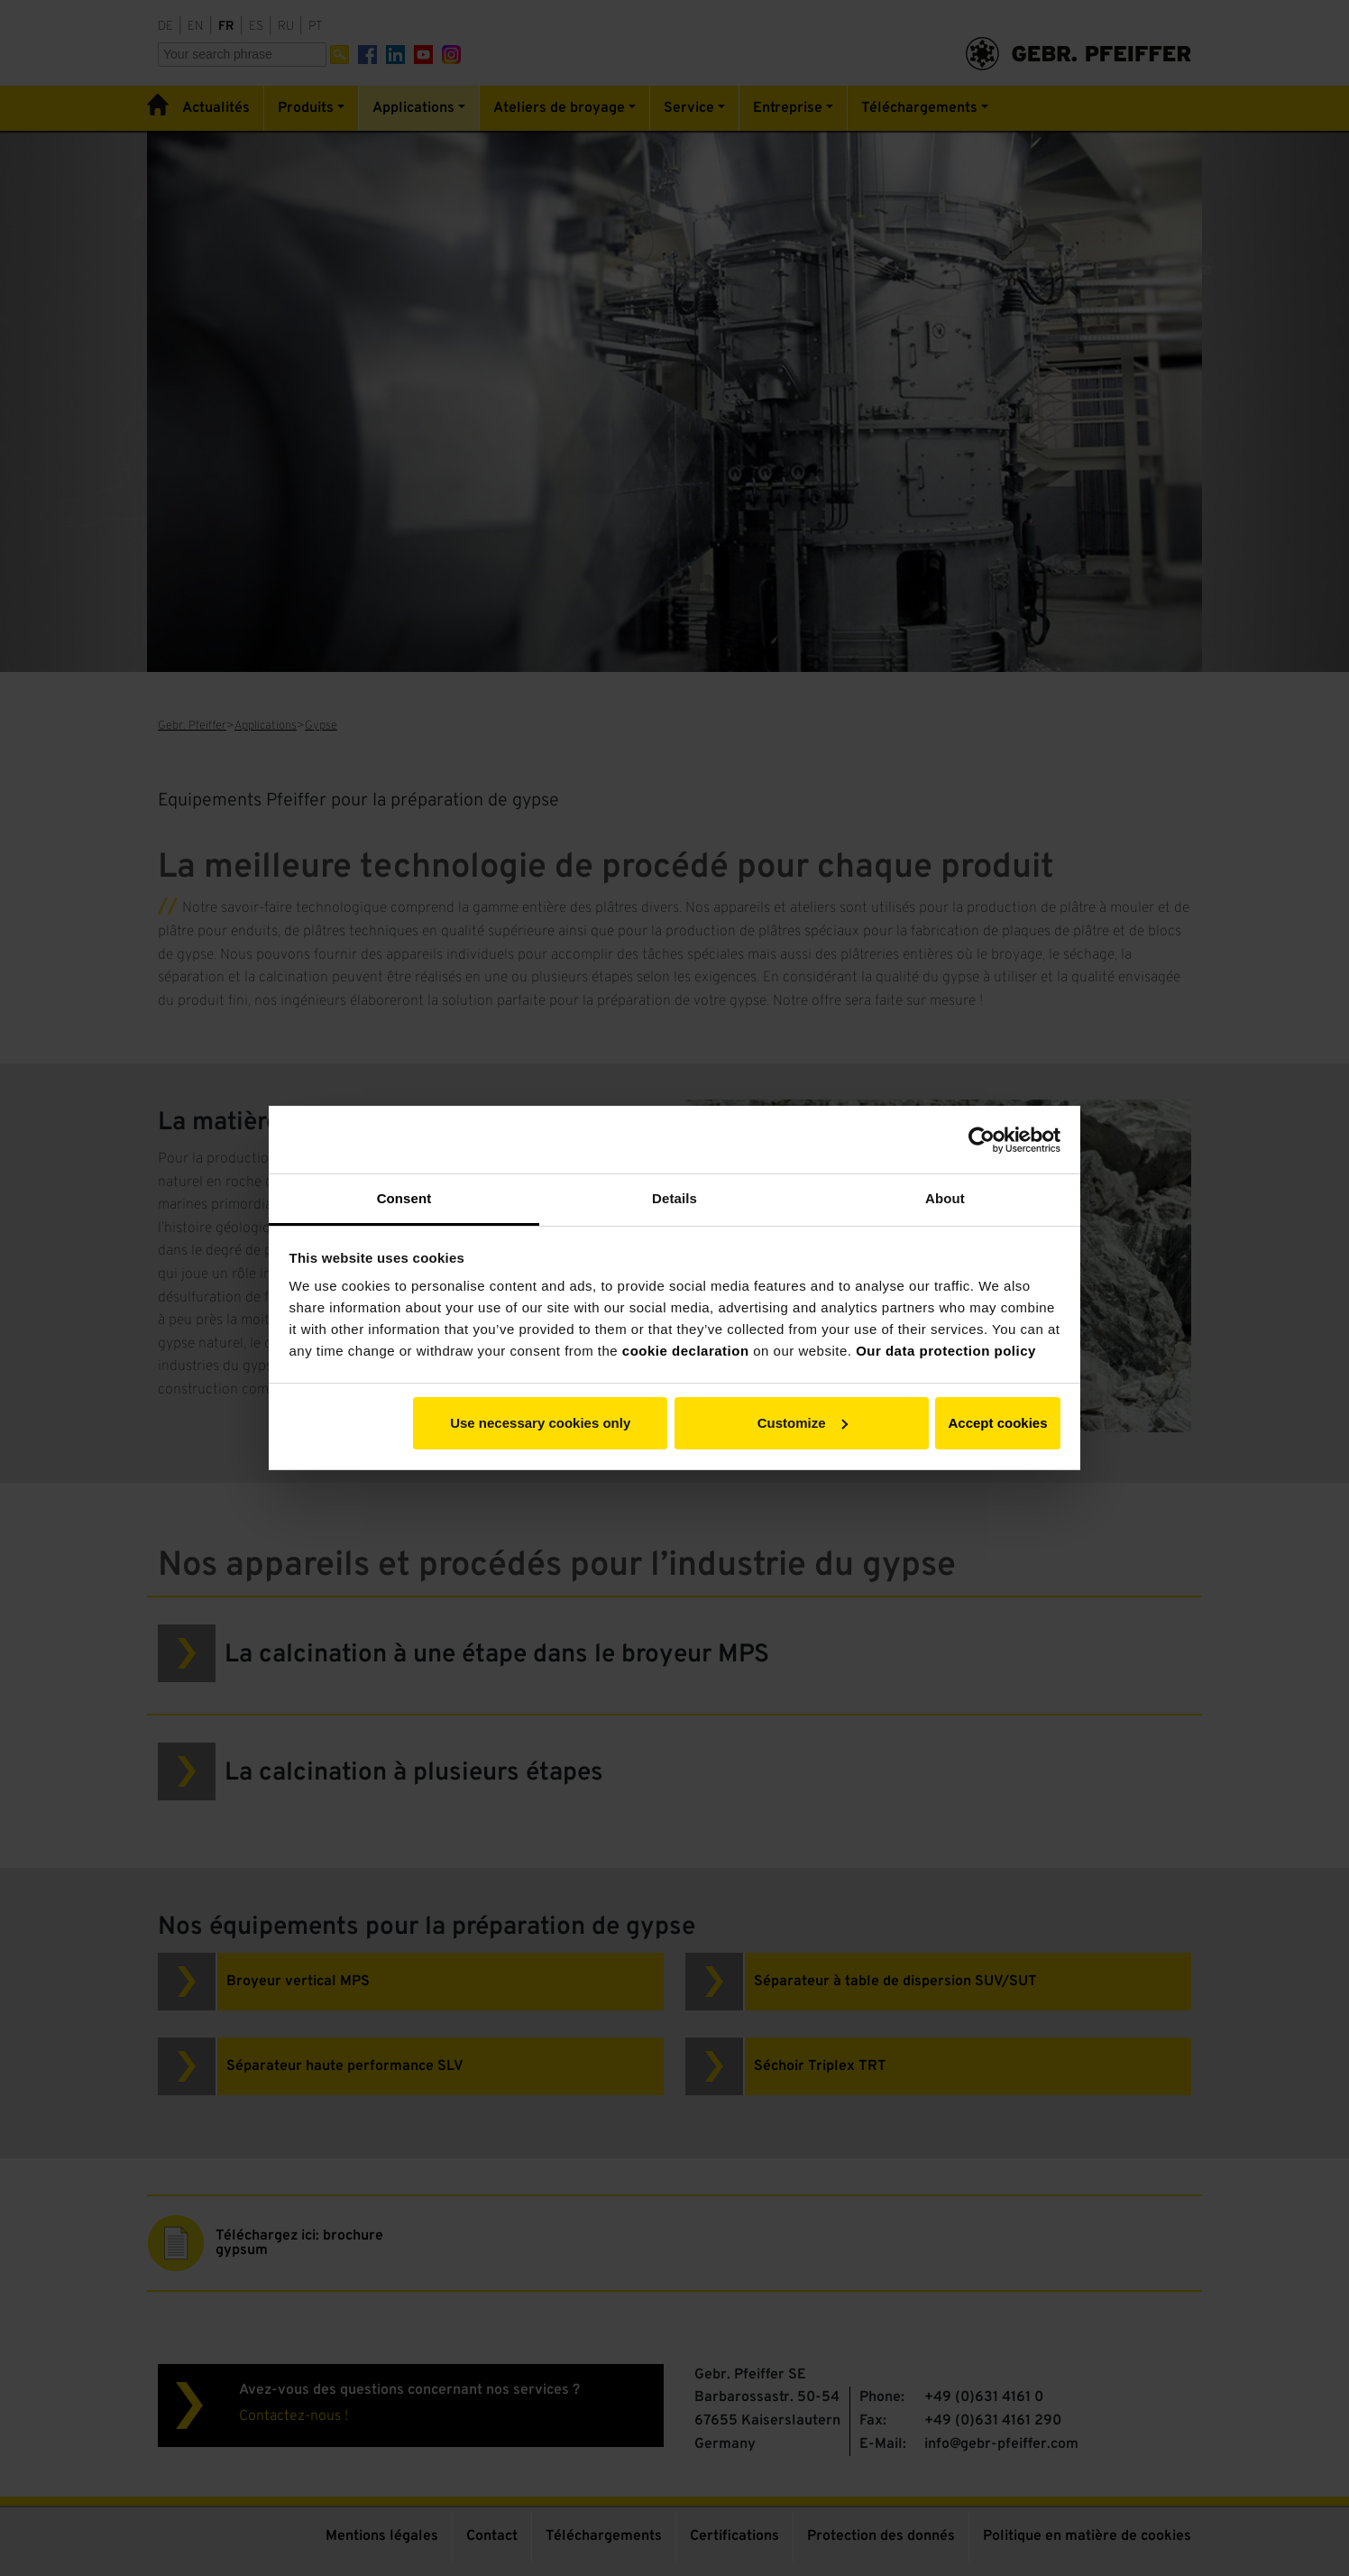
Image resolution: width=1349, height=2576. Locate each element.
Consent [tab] (404, 1198)
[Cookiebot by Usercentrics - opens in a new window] (981, 1140)
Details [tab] (674, 1198)
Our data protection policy (946, 1350)
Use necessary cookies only (540, 1423)
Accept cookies (997, 1423)
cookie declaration (685, 1350)
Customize (802, 1423)
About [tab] (945, 1198)
